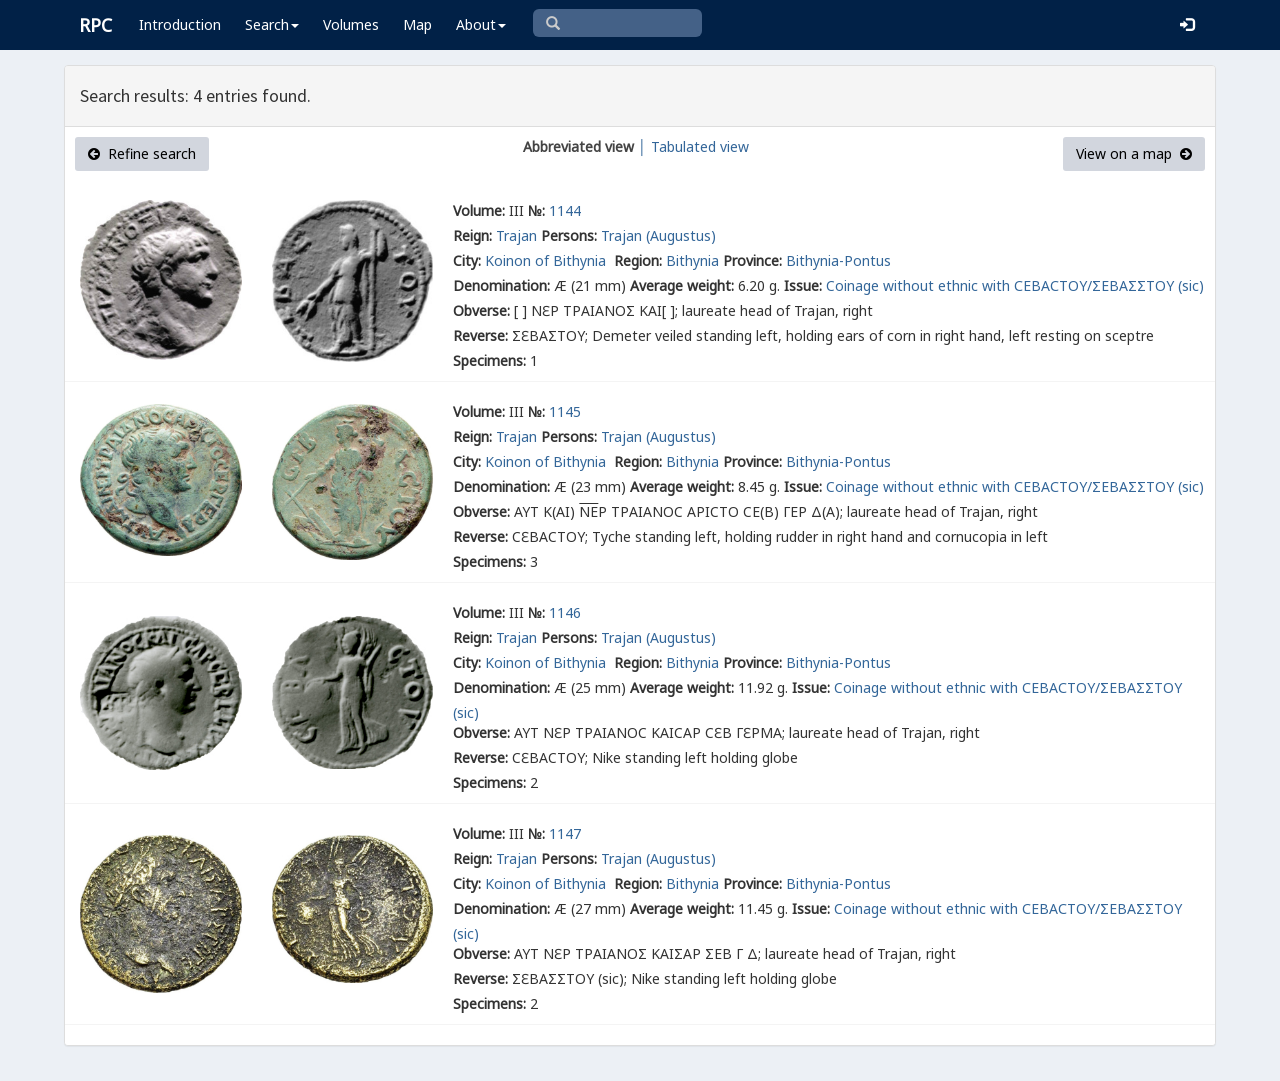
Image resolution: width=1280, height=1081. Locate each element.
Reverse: (480, 335)
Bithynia (692, 260)
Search (272, 24)
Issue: (803, 285)
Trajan (516, 235)
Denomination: (501, 285)
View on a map (1134, 153)
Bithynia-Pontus (838, 260)
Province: (752, 260)
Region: (638, 260)
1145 (565, 411)
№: (536, 210)
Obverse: (481, 310)
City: (467, 260)
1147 (565, 833)
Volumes (351, 24)
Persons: (569, 235)
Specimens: (489, 360)
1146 (565, 612)
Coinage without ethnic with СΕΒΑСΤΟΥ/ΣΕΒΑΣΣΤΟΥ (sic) (1015, 285)
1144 (565, 210)
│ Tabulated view (691, 146)
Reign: (472, 235)
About (481, 24)
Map (417, 24)
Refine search (142, 153)
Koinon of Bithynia (547, 260)
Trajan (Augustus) (658, 235)
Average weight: (682, 285)
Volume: (479, 210)
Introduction (180, 24)
